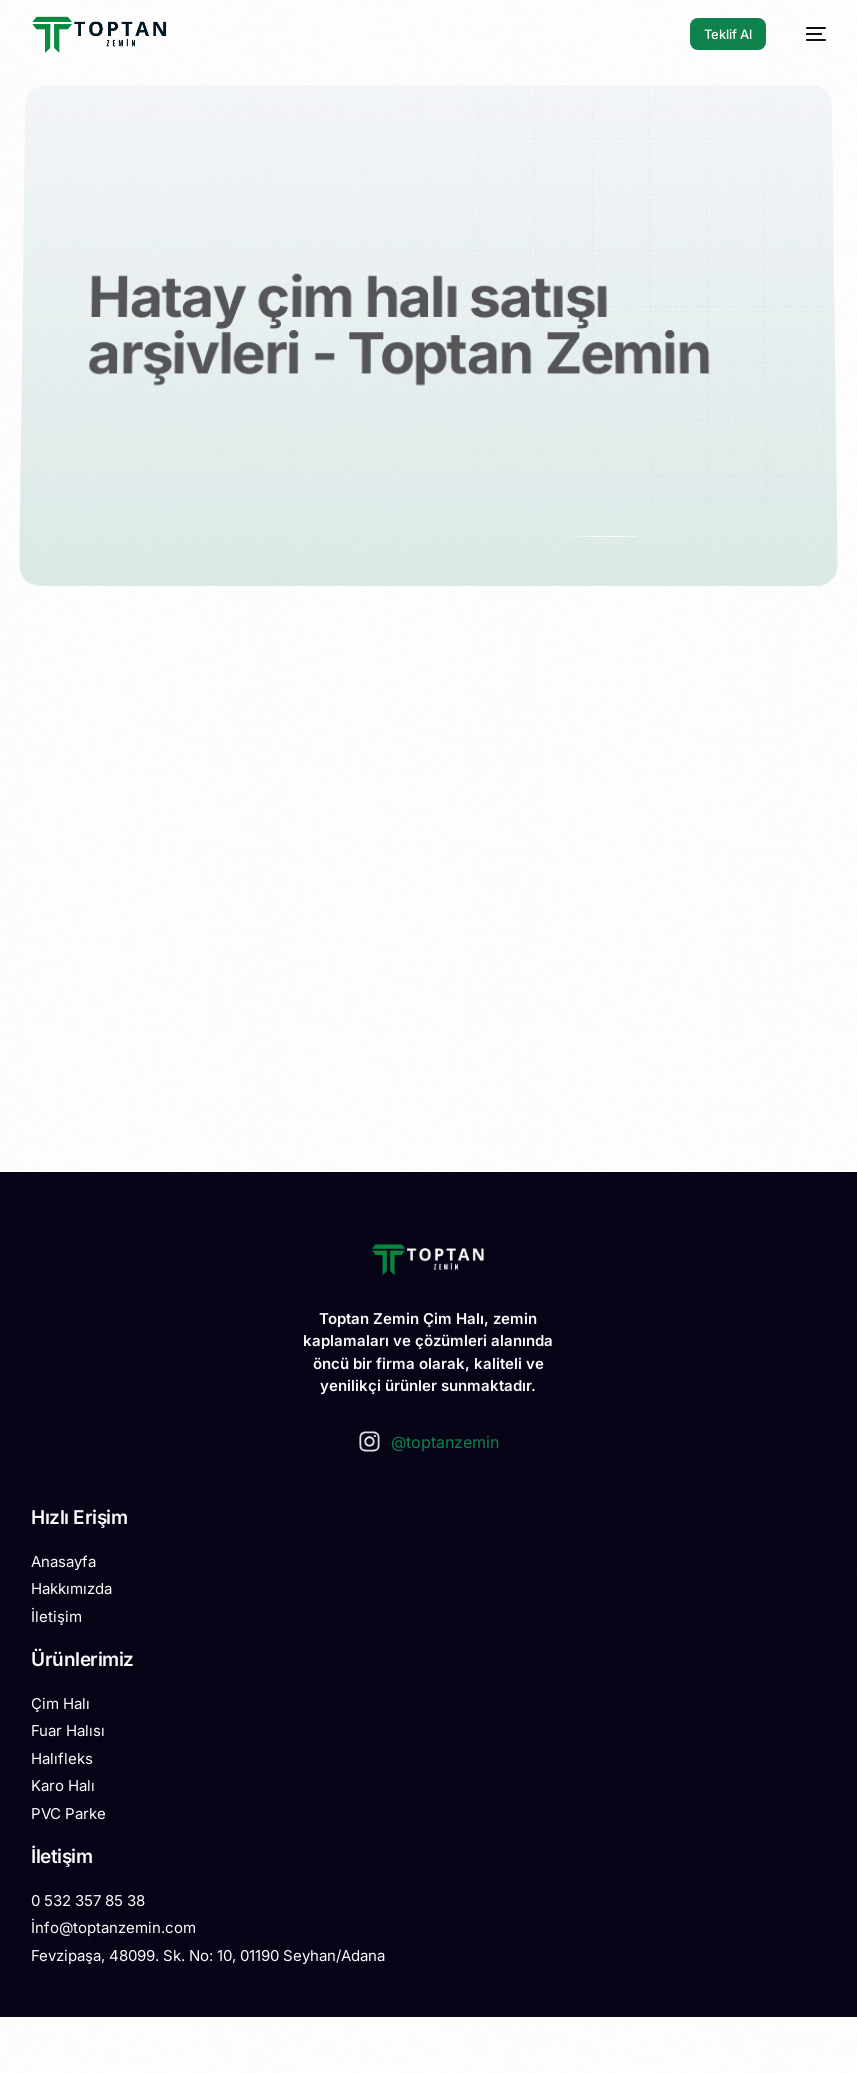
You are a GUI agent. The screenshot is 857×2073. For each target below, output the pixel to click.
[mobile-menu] (806, 34)
